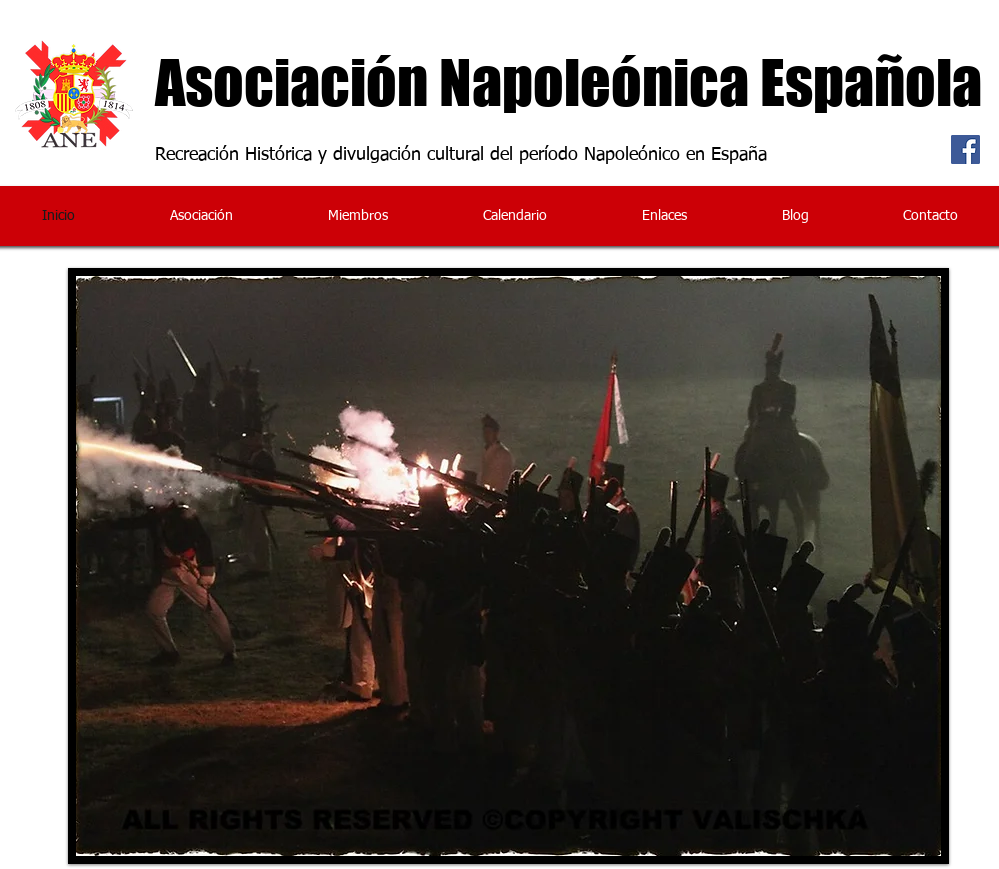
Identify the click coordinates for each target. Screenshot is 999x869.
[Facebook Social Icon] (965, 149)
